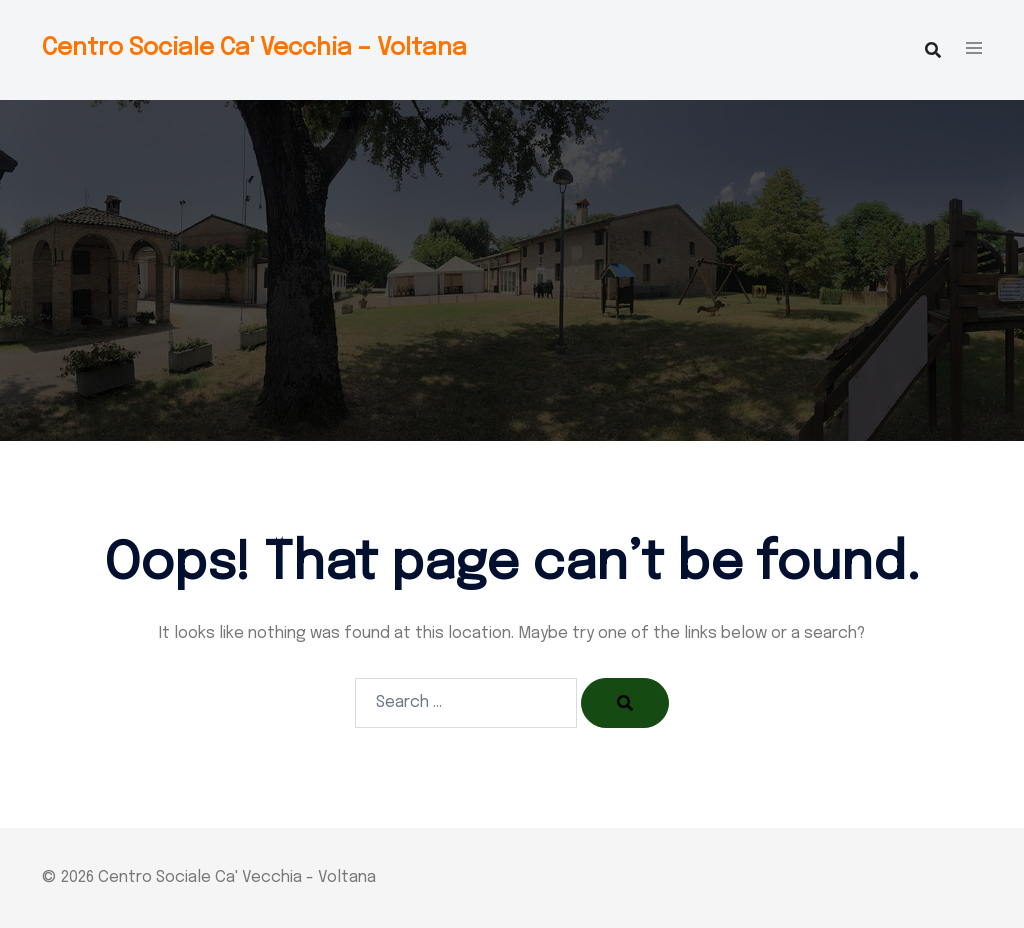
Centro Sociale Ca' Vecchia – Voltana (254, 48)
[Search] (625, 703)
